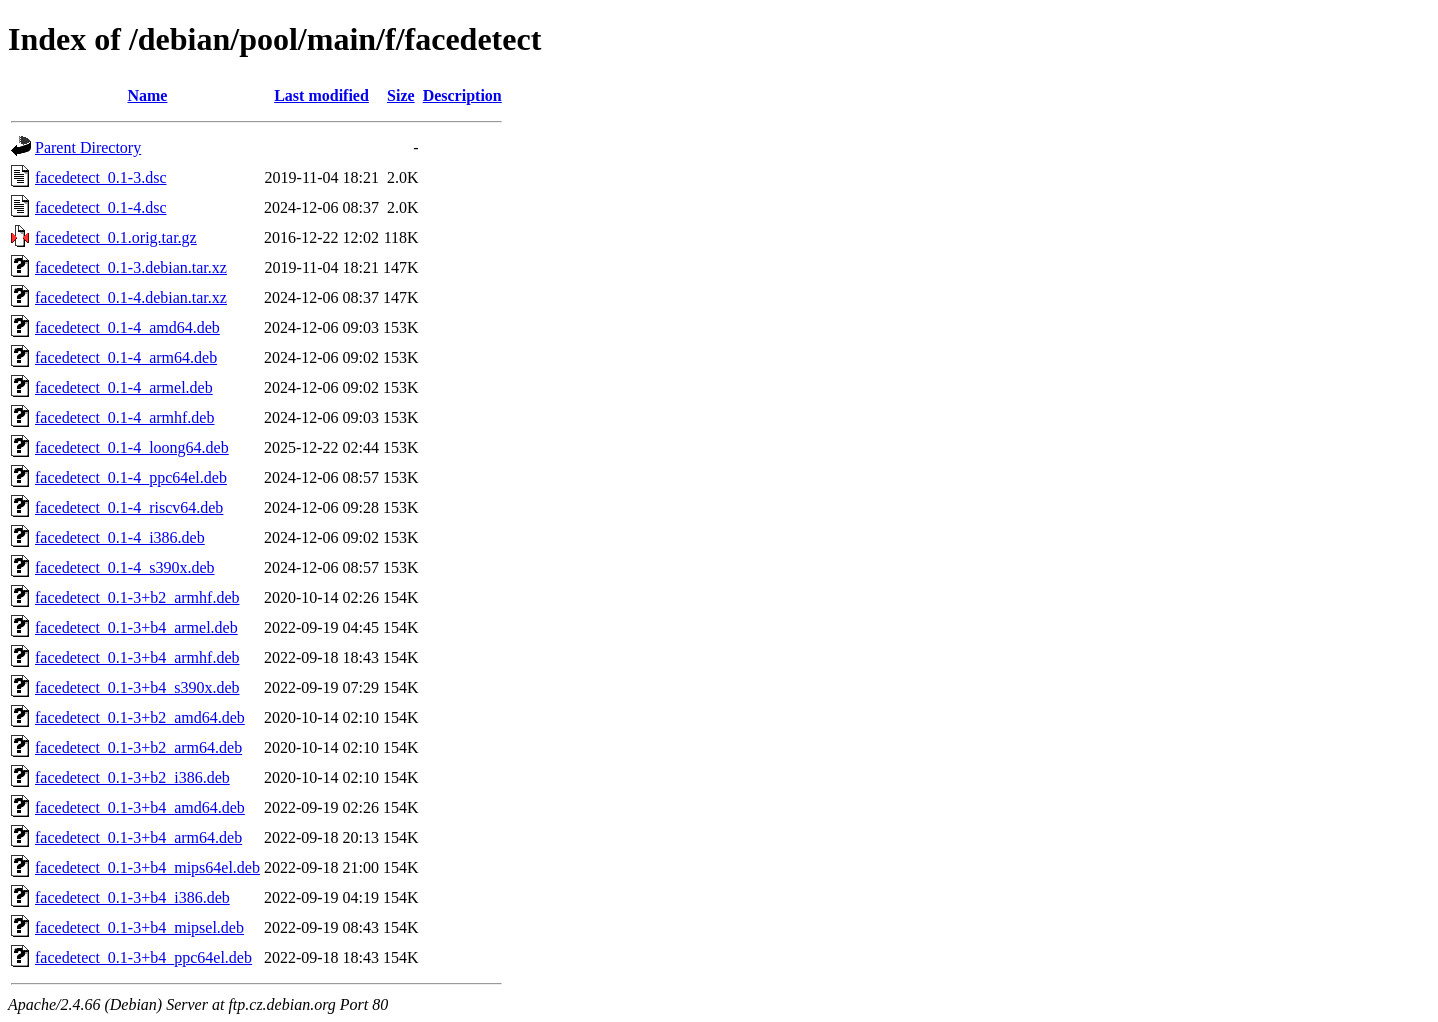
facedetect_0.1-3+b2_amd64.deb (140, 717)
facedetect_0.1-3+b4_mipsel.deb (139, 927)
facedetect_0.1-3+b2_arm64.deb (138, 747)
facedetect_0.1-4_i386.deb (120, 537)
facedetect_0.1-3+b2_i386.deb (132, 777)
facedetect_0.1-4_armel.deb (124, 387)
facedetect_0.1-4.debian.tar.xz (131, 297)
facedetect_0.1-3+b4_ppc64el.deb (143, 957)
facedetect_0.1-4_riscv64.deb (129, 507)
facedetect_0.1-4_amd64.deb (127, 327)
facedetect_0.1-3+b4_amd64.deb (140, 807)
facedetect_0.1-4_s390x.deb (124, 567)
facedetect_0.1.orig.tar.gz (116, 237)
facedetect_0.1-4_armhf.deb (124, 417)
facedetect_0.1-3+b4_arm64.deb (138, 837)
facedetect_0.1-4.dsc (100, 207)
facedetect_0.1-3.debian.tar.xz (131, 267)
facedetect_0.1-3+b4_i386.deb (132, 897)
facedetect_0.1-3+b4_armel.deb (136, 627)
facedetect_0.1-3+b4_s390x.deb (137, 687)
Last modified (321, 95)
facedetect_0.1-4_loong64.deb (132, 447)
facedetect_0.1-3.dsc (100, 177)
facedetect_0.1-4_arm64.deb (126, 357)
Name (147, 95)
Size (401, 95)
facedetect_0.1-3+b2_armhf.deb (137, 597)
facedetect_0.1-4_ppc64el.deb (131, 477)
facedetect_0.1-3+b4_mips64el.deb (147, 867)
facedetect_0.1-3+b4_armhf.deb (137, 657)
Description (462, 95)
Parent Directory (88, 147)
